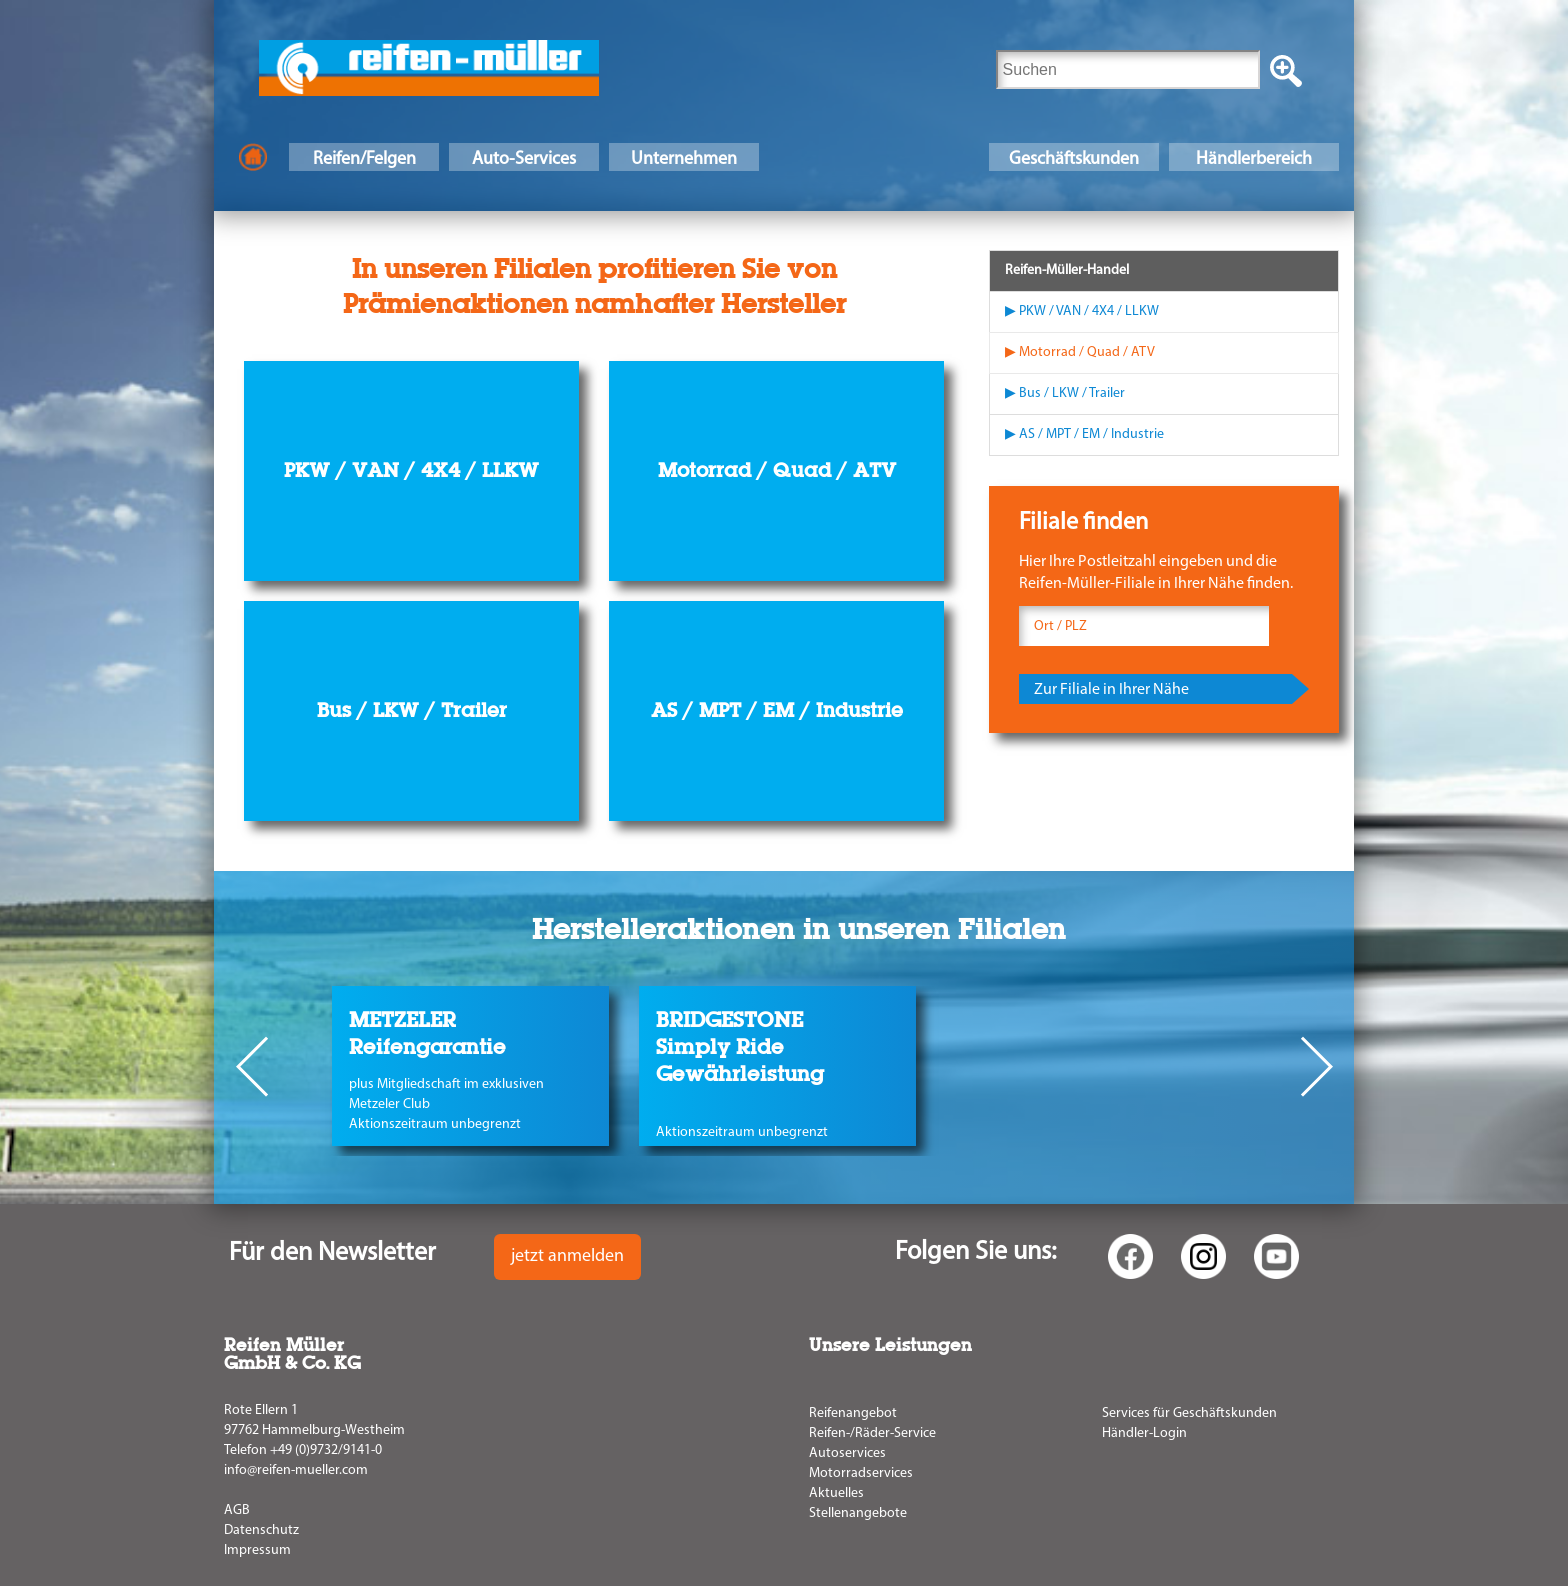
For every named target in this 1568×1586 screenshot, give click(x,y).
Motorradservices (861, 1473)
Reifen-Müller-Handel (1067, 270)
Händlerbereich (1254, 159)
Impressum (257, 1550)
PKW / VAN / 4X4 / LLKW (411, 470)
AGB (237, 1510)
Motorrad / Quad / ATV (777, 470)
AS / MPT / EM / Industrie (777, 710)
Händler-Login (1144, 1433)
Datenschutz (261, 1530)
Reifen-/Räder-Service (872, 1433)
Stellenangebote (858, 1513)
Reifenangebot (853, 1413)
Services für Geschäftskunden (1189, 1413)
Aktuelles (836, 1493)
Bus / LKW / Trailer (412, 710)
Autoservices (847, 1453)
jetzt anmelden (567, 1256)
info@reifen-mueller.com (296, 1470)
